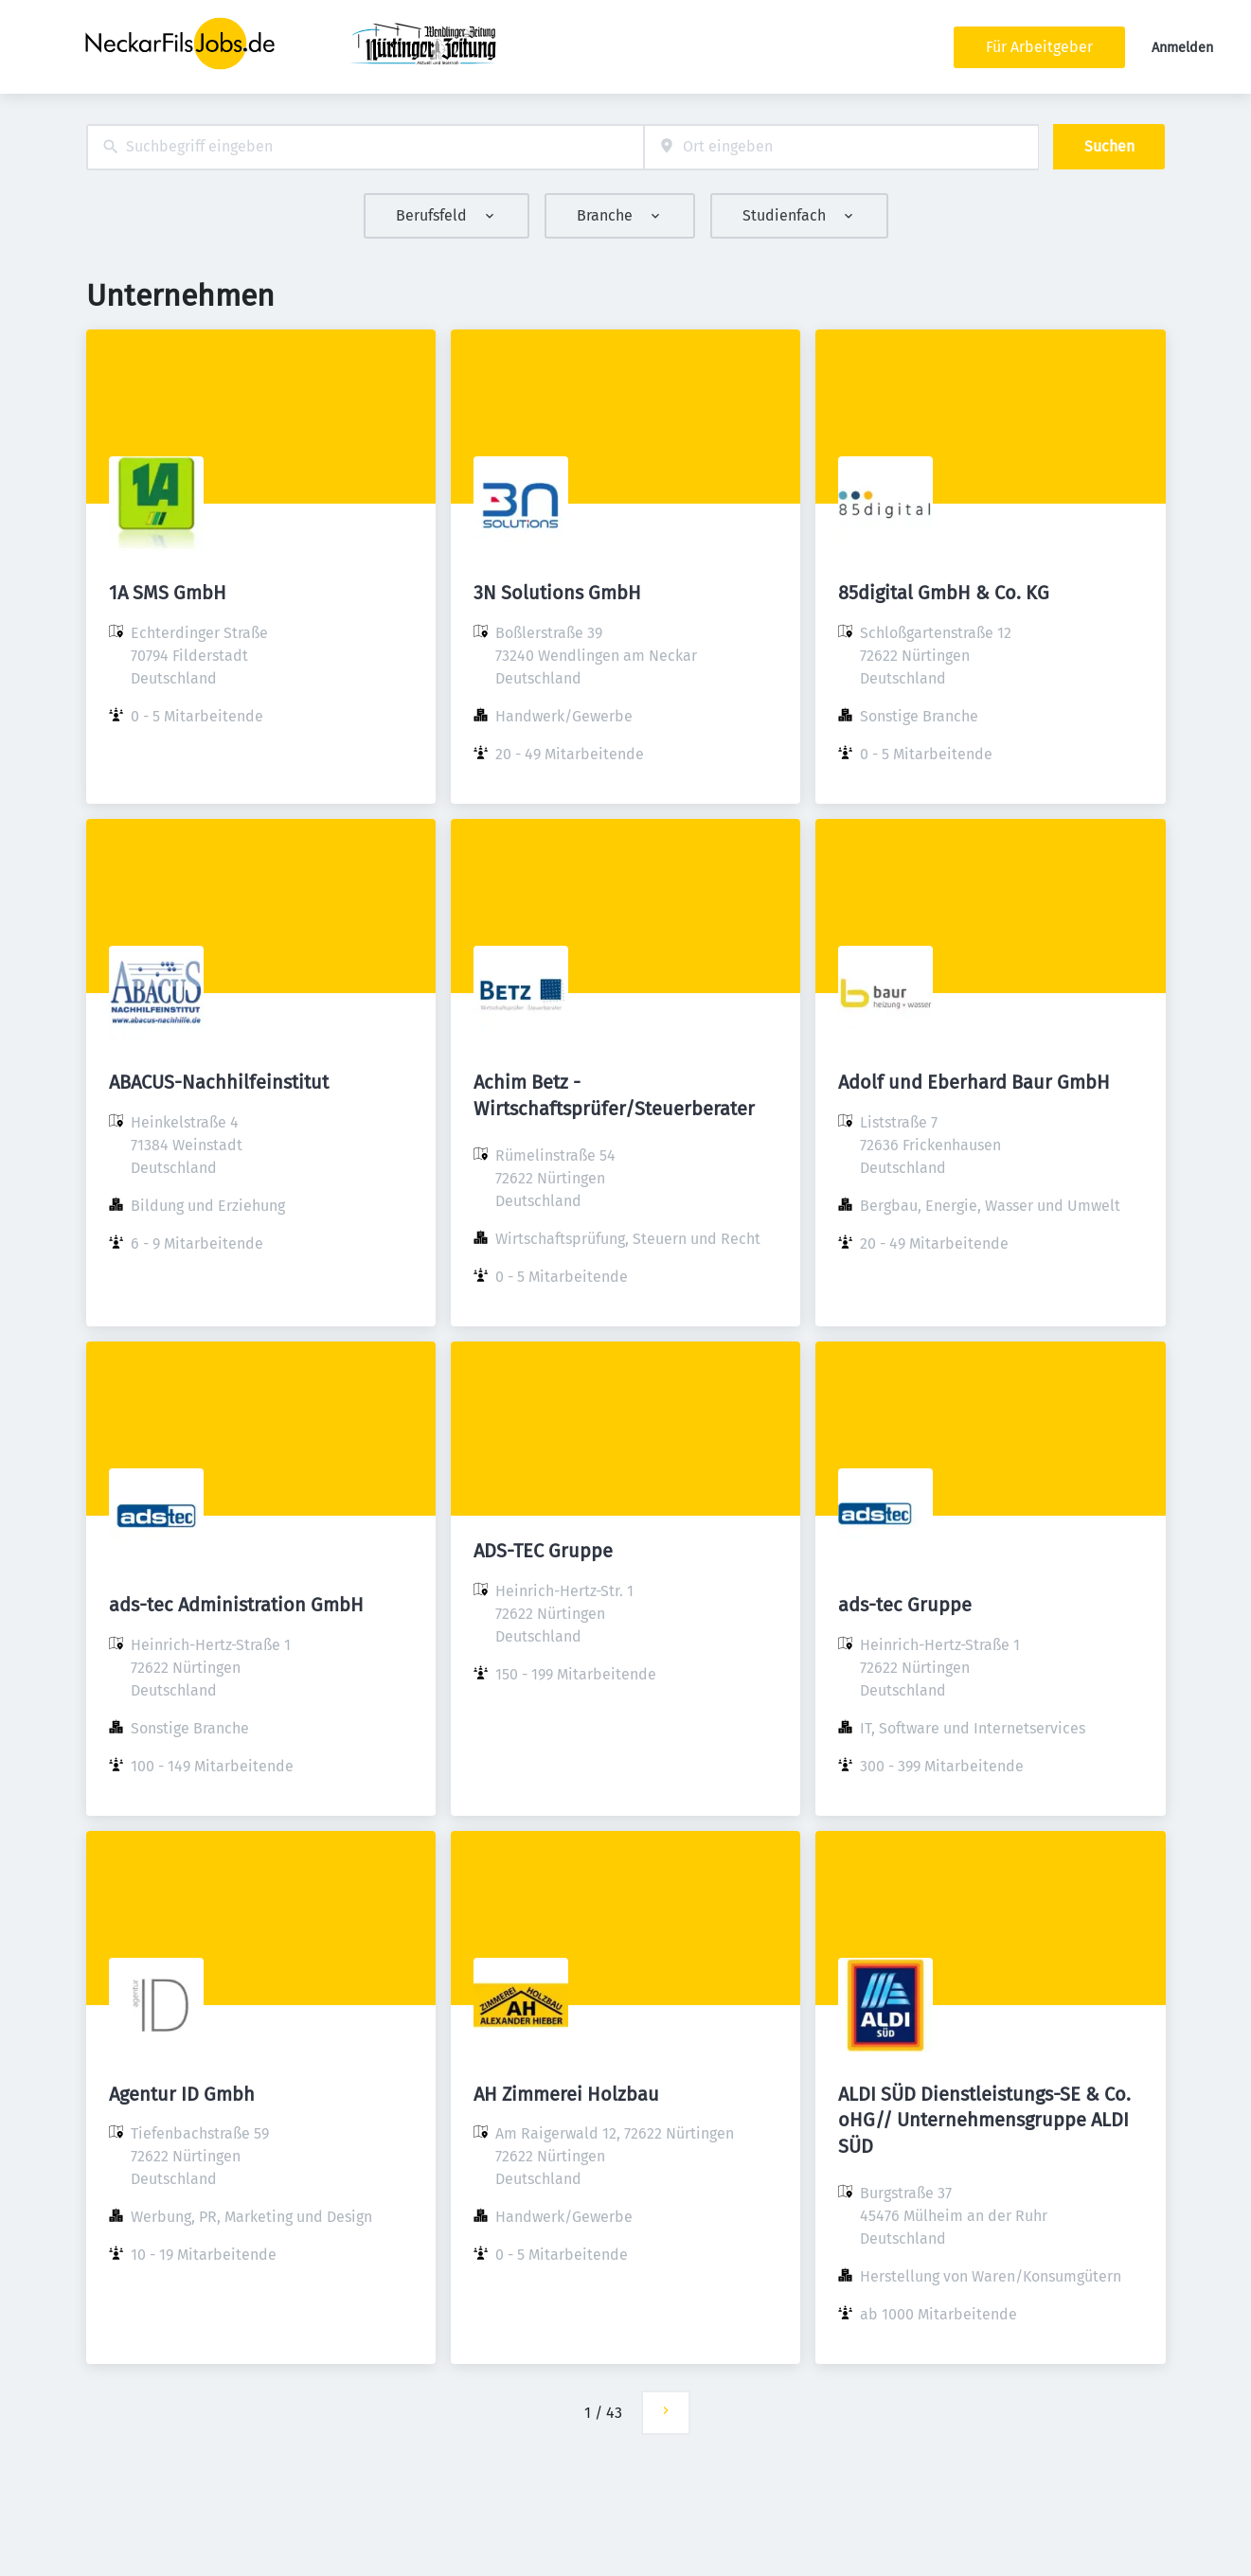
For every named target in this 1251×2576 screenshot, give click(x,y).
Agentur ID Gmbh (182, 2094)
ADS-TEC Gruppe (543, 1550)
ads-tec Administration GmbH (236, 1604)
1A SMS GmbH (167, 592)
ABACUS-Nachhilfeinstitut (219, 1082)
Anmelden (1182, 48)
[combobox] (365, 147)
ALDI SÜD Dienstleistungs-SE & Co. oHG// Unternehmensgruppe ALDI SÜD (984, 2120)
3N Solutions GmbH (557, 592)
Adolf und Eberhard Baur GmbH (974, 1082)
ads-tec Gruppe (905, 1604)
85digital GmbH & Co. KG (943, 592)
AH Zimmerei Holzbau (566, 2094)
